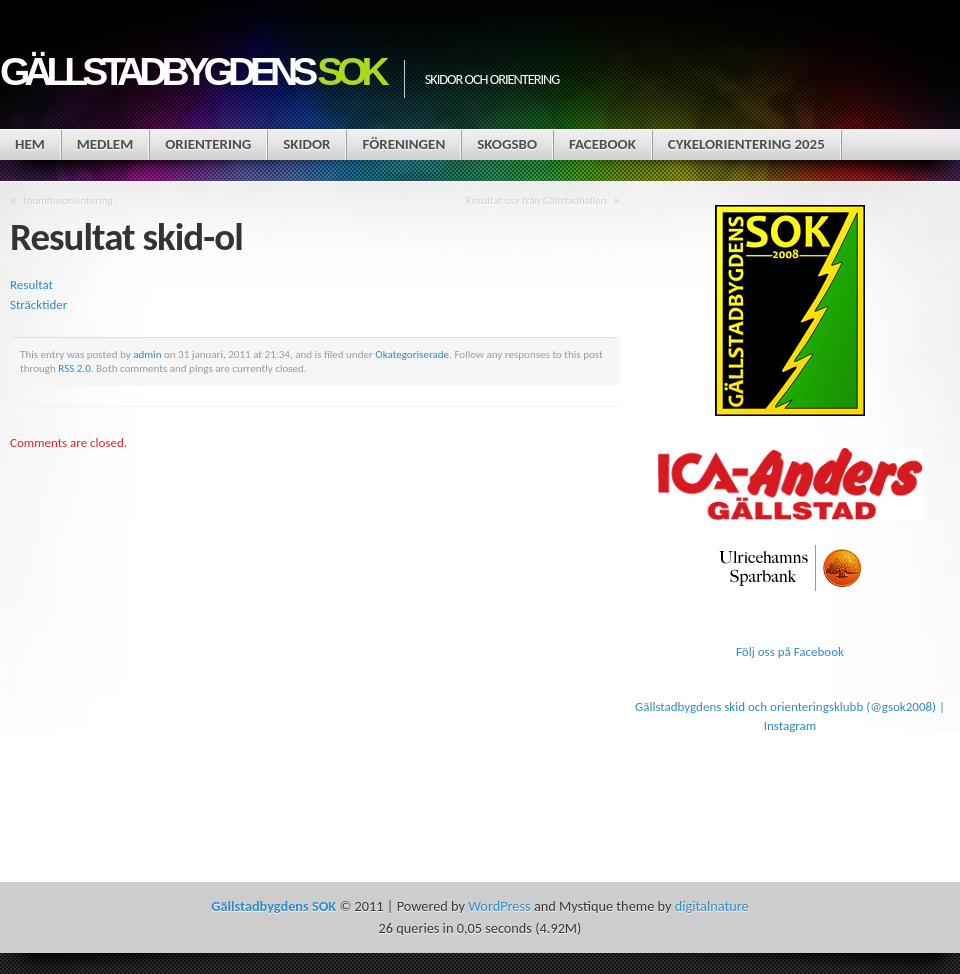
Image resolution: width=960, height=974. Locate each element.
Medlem (105, 144)
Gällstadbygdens (192, 71)
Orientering (208, 144)
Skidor (306, 144)
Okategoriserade (412, 354)
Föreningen (403, 144)
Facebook (602, 144)
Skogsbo (507, 144)
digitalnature (712, 906)
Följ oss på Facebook (790, 651)
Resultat (31, 284)
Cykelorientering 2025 (746, 144)
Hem (30, 144)
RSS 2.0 (74, 368)
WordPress (499, 906)
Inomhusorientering (68, 200)
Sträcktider (38, 304)
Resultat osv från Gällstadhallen (536, 200)
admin (147, 354)
